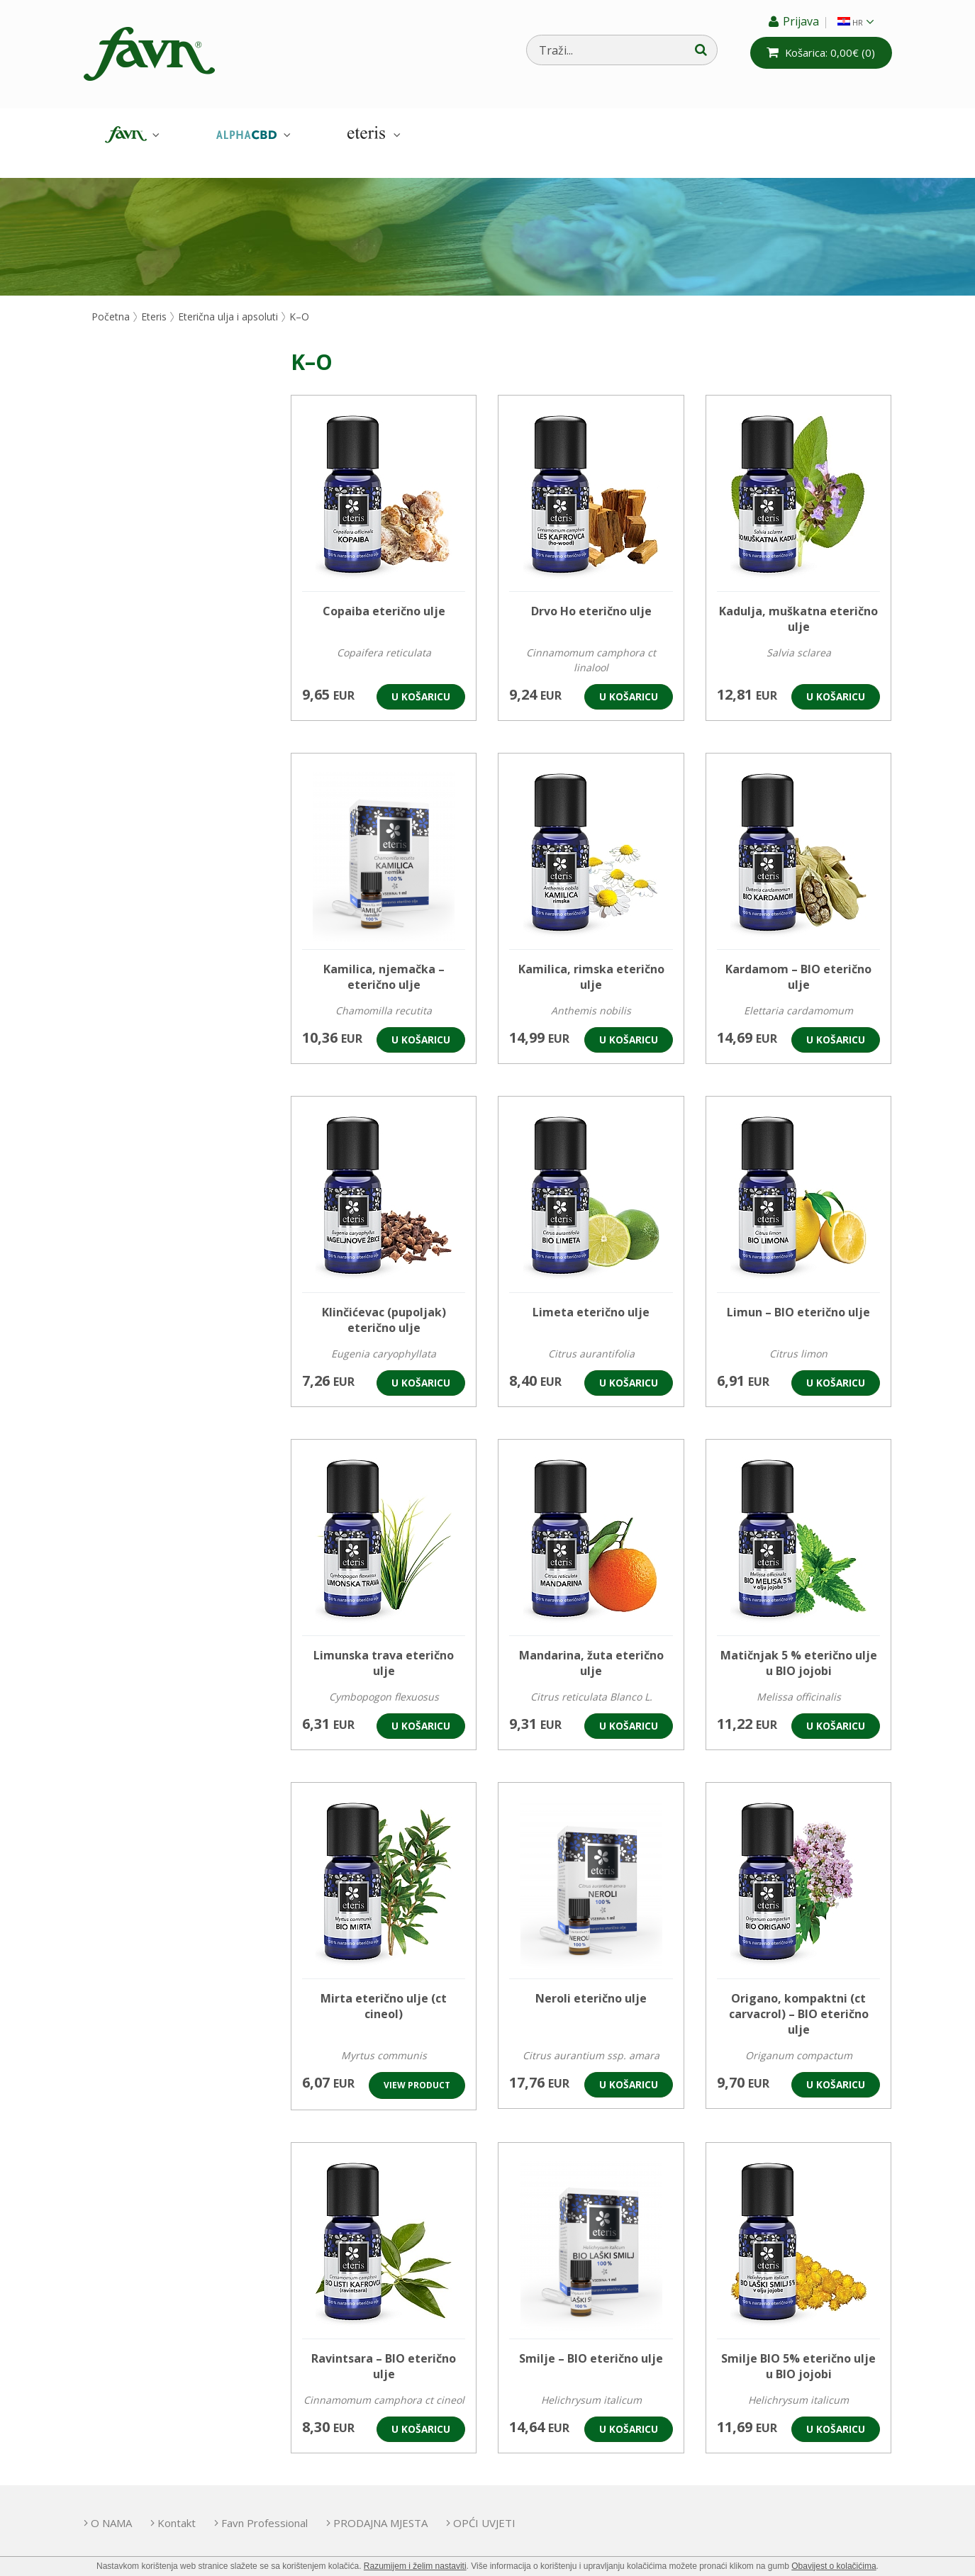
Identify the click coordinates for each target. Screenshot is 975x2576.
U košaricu (420, 680)
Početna (110, 300)
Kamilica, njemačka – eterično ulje (384, 960)
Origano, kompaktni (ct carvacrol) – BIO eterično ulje (799, 1997)
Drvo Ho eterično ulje (591, 595)
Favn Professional (284, 2506)
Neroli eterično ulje (591, 1982)
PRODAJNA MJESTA (410, 2506)
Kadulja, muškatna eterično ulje (798, 602)
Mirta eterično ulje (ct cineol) (384, 1989)
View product (417, 2069)
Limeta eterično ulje (591, 1296)
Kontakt (186, 2506)
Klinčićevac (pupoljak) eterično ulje (384, 1303)
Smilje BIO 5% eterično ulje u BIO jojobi (798, 2349)
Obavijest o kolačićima (833, 2566)
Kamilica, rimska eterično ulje (591, 960)
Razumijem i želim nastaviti (415, 2566)
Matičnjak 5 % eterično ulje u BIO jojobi (798, 1646)
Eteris (372, 135)
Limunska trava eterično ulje (383, 1646)
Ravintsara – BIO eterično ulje (383, 2349)
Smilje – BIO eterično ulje (591, 2342)
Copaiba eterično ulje (384, 595)
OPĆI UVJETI (524, 2506)
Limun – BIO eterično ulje (798, 1296)
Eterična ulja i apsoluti (228, 300)
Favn (130, 135)
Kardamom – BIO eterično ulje (798, 960)
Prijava (796, 21)
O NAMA (111, 2506)
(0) (827, 52)
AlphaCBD (252, 135)
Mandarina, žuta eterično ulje (591, 1646)
